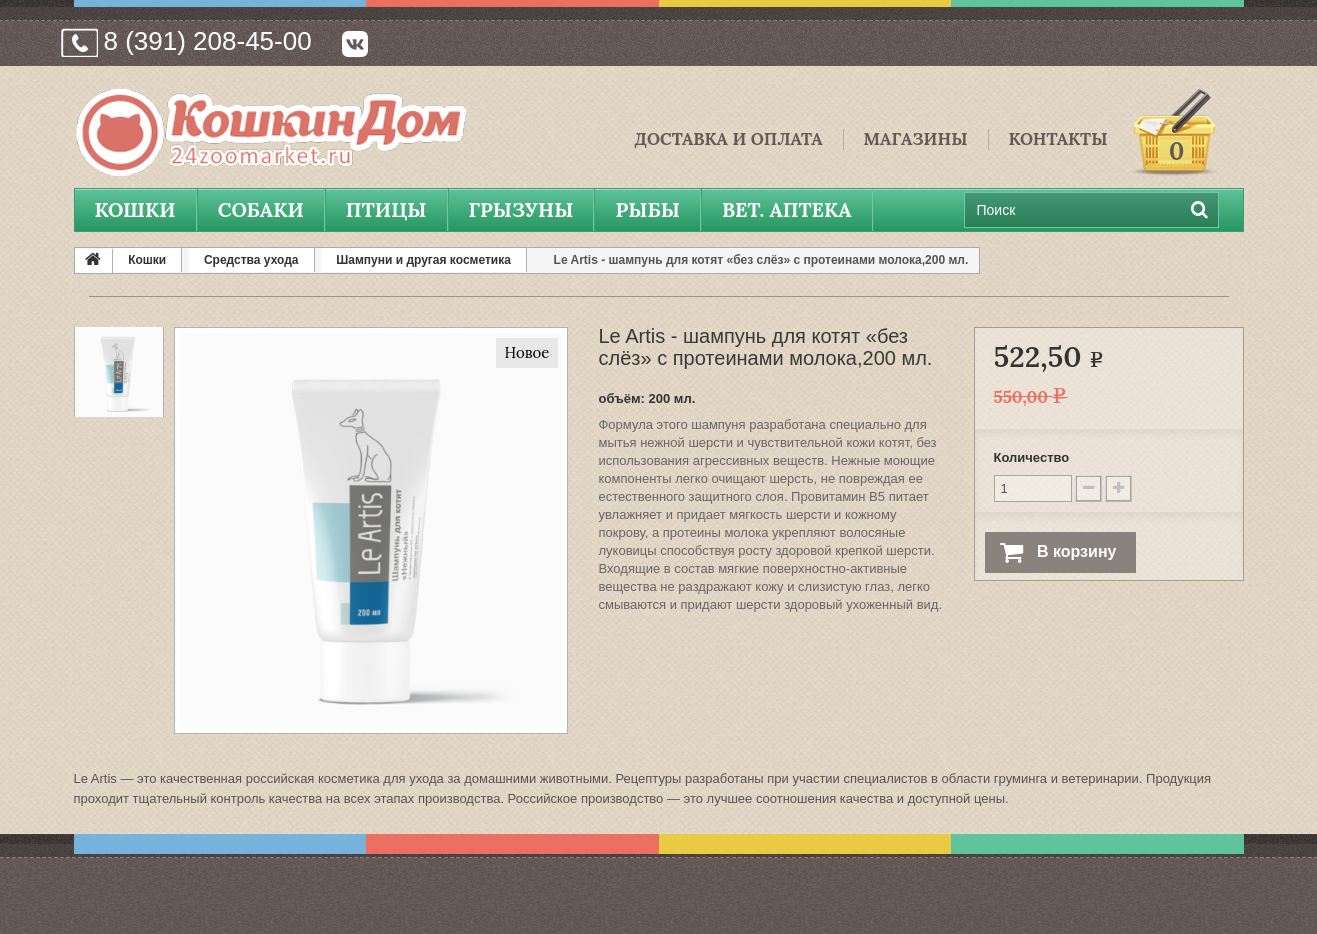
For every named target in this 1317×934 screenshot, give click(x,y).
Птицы (386, 209)
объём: (621, 398)
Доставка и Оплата (728, 139)
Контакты (1058, 139)
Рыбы (647, 209)
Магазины (916, 139)
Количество (1032, 457)
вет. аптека (787, 209)
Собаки (261, 209)
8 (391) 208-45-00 (208, 41)
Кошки (135, 209)
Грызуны (521, 209)
